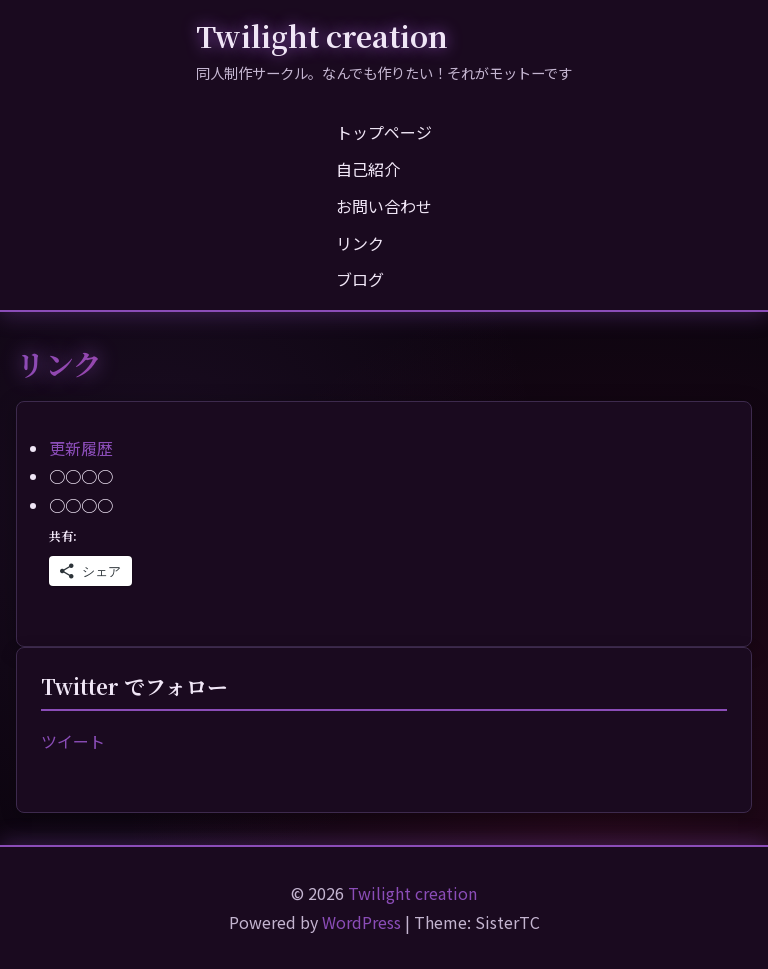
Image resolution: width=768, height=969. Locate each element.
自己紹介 (368, 169)
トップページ (384, 132)
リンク (360, 243)
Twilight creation (322, 35)
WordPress (361, 922)
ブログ (360, 279)
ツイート (73, 741)
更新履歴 (81, 448)
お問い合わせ (384, 206)
